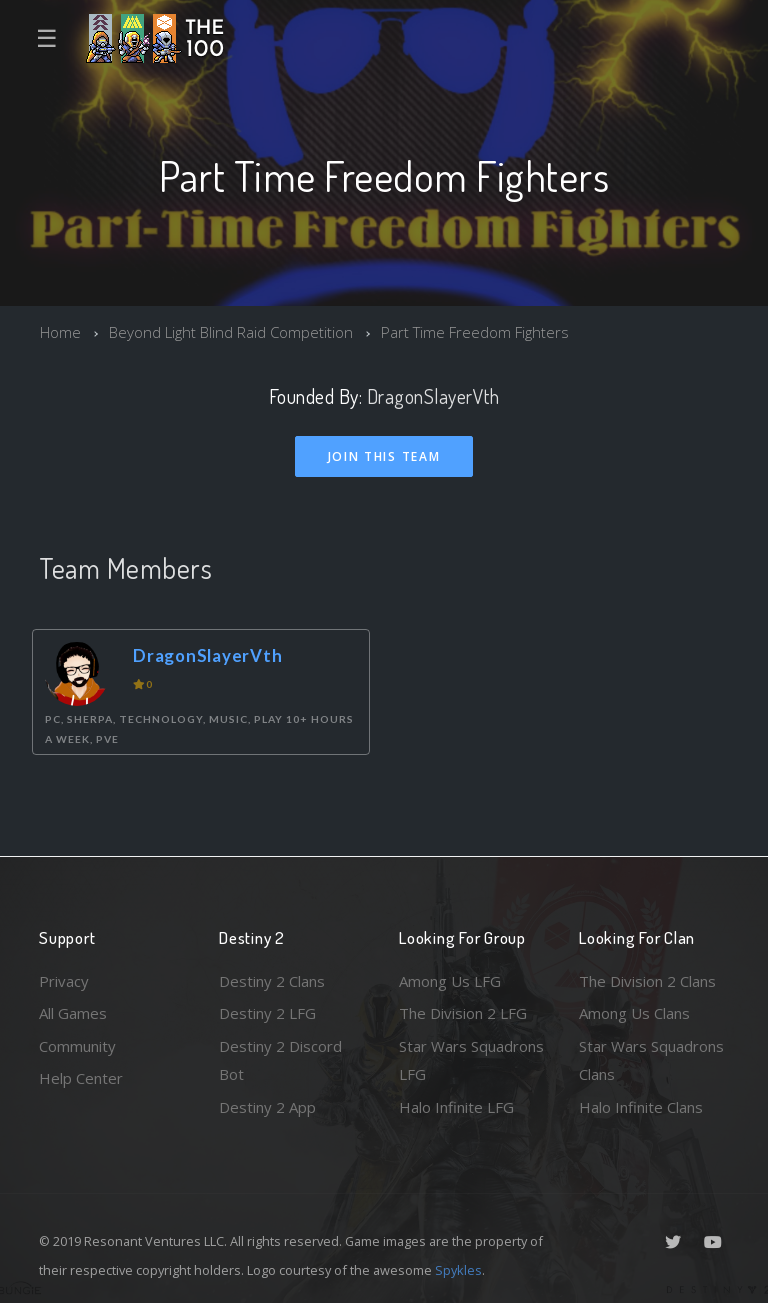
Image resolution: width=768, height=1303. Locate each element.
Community (77, 1046)
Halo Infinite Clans (641, 1107)
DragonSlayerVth (433, 396)
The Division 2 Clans (647, 981)
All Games (73, 1013)
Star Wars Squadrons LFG (471, 1060)
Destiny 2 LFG (267, 1013)
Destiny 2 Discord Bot (280, 1060)
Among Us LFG (450, 981)
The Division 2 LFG (463, 1013)
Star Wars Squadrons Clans (651, 1060)
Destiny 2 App (267, 1107)
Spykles (458, 1270)
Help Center (81, 1078)
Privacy (64, 981)
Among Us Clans (634, 1013)
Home (60, 332)
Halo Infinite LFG (456, 1107)
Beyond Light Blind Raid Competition (231, 332)
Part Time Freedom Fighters (475, 332)
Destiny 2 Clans (272, 981)
